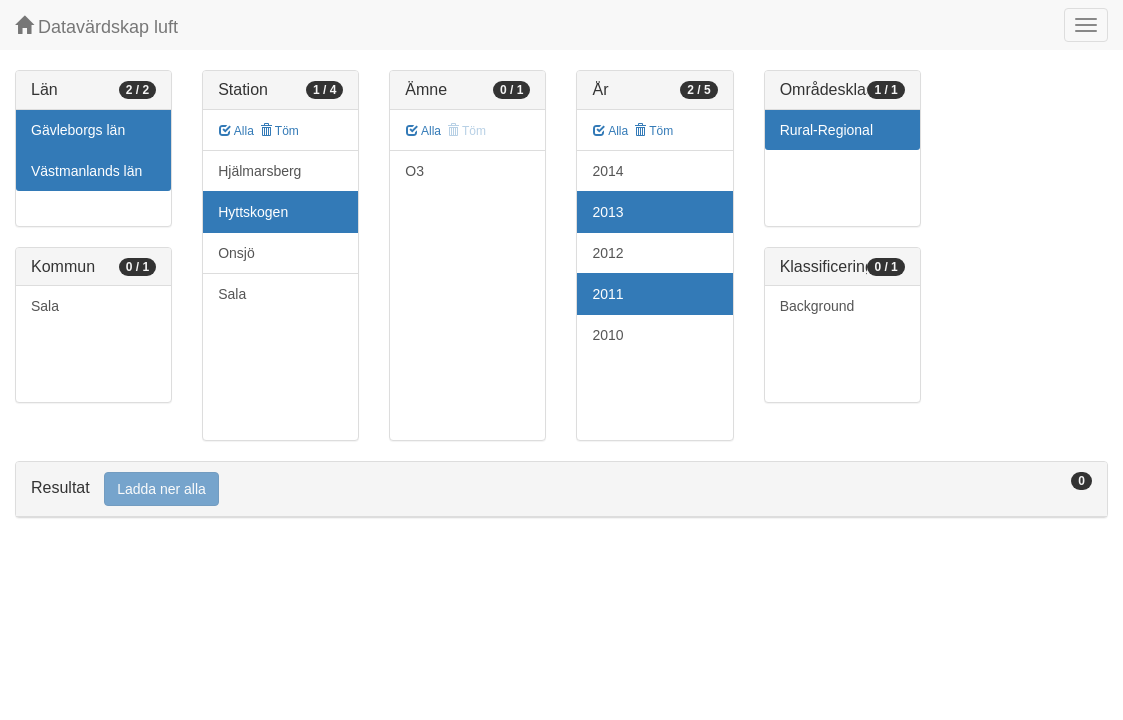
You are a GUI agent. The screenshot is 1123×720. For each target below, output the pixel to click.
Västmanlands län (86, 171)
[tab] (561, 489)
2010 (607, 335)
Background (817, 306)
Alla (236, 131)
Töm (279, 131)
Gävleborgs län (78, 130)
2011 (607, 294)
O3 (414, 171)
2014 (607, 171)
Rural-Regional (826, 130)
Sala (45, 306)
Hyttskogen (253, 212)
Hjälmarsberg (259, 171)
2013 (607, 212)
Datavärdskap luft (96, 26)
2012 (607, 253)
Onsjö (236, 253)
